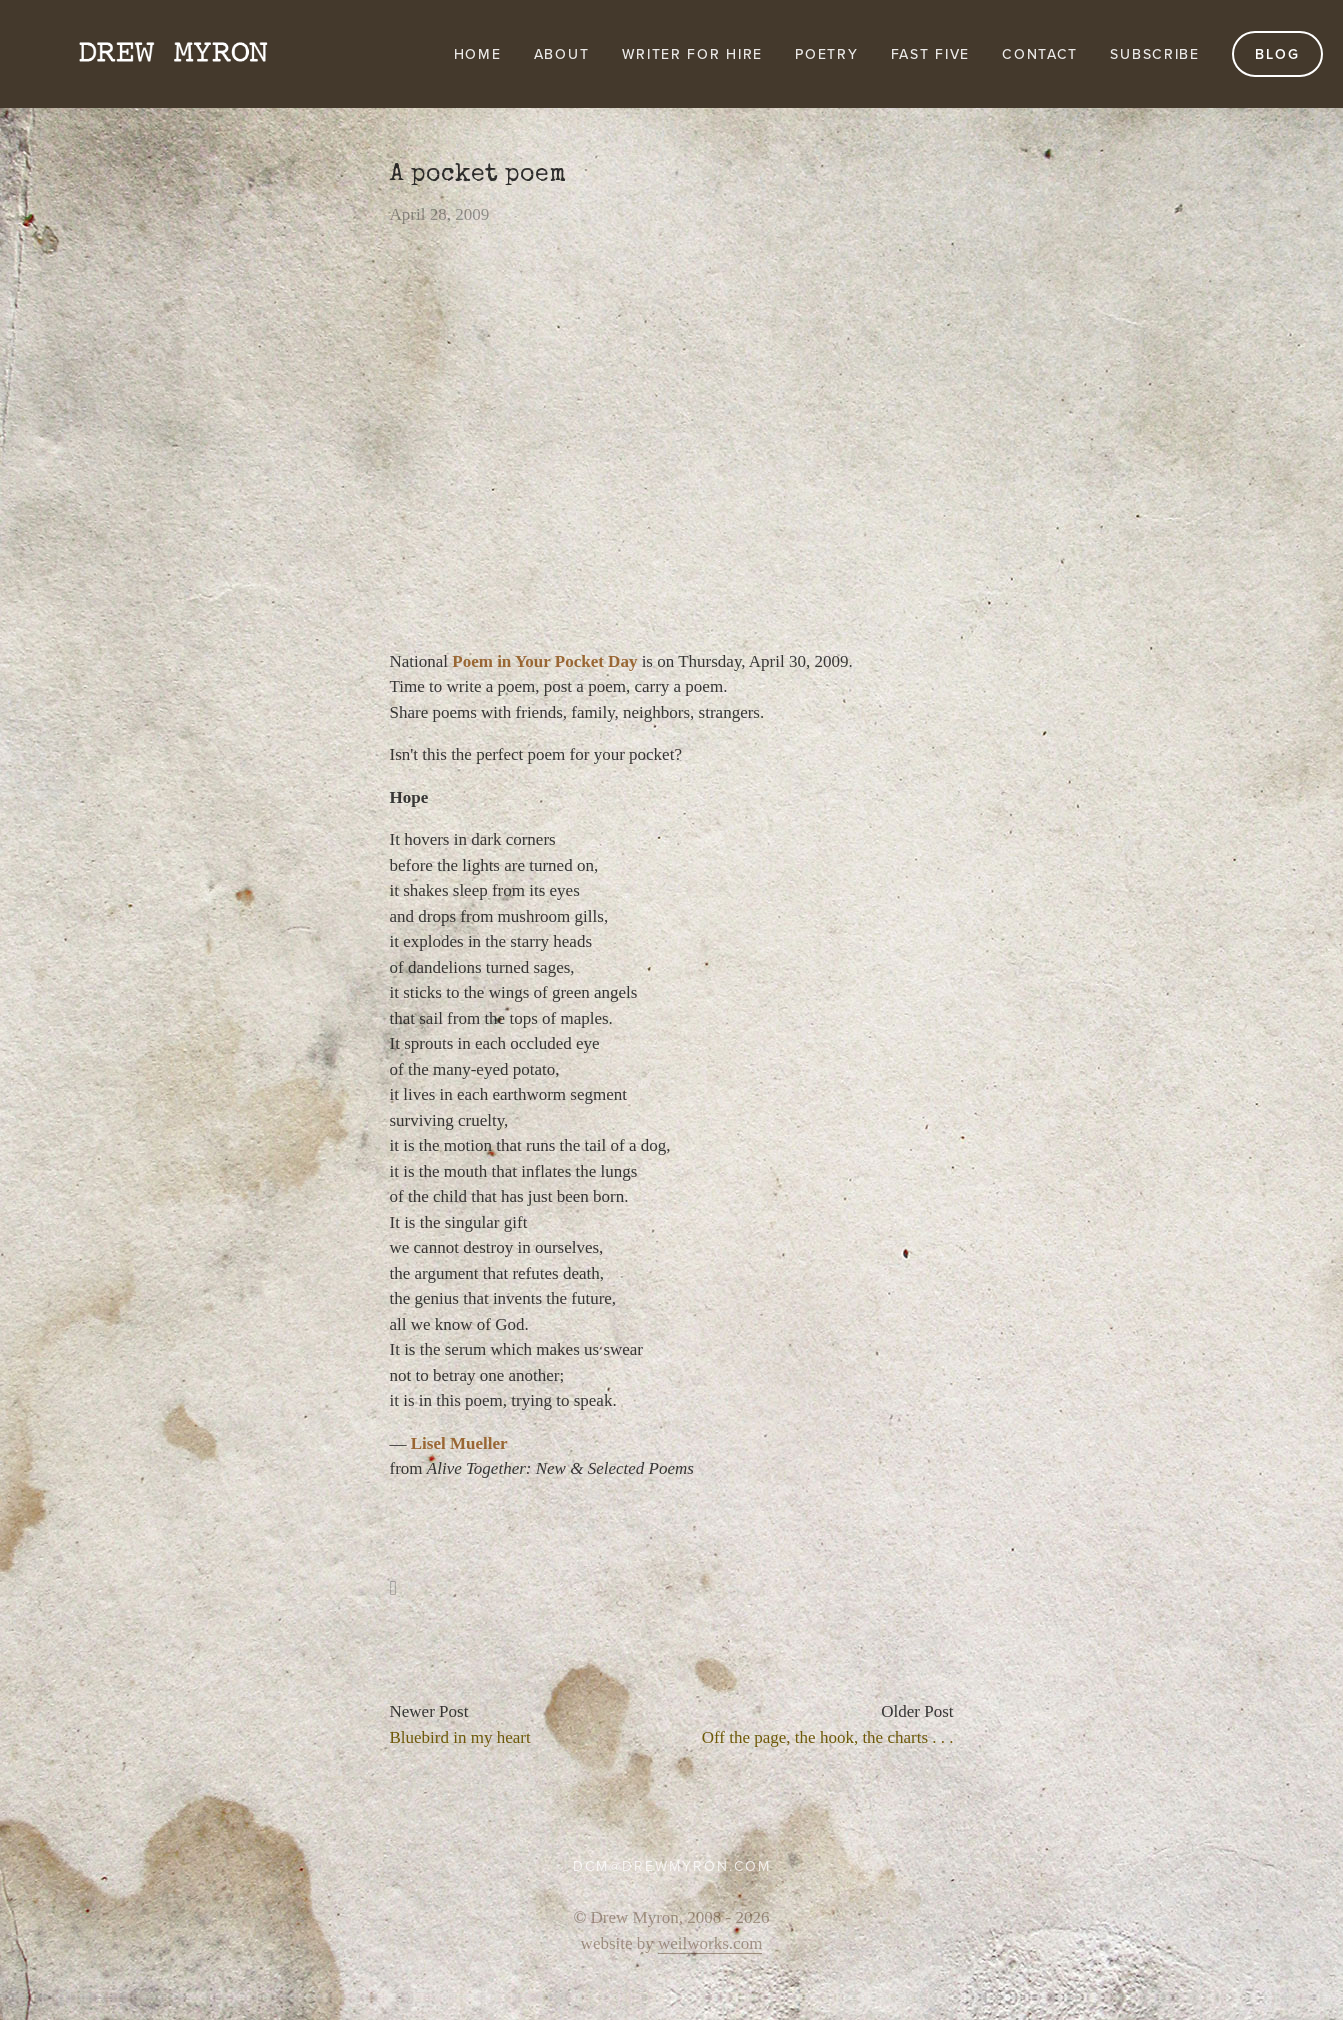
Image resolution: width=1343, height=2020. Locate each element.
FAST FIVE (930, 54)
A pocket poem (478, 174)
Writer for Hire (693, 54)
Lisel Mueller (459, 1443)
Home (478, 54)
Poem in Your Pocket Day (544, 661)
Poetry (826, 54)
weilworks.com (710, 1943)
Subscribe (1154, 54)
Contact (1040, 54)
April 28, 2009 (440, 214)
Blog (1277, 54)
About (562, 54)
